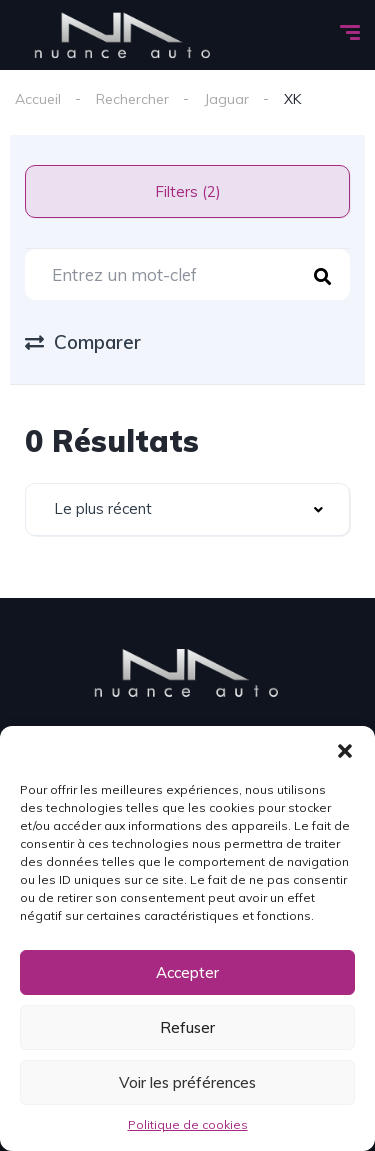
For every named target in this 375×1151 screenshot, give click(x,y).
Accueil (38, 99)
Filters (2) (188, 191)
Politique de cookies (188, 1124)
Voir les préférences (187, 1082)
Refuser (187, 1027)
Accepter (187, 972)
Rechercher (132, 99)
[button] (345, 751)
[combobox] (187, 509)
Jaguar (226, 99)
